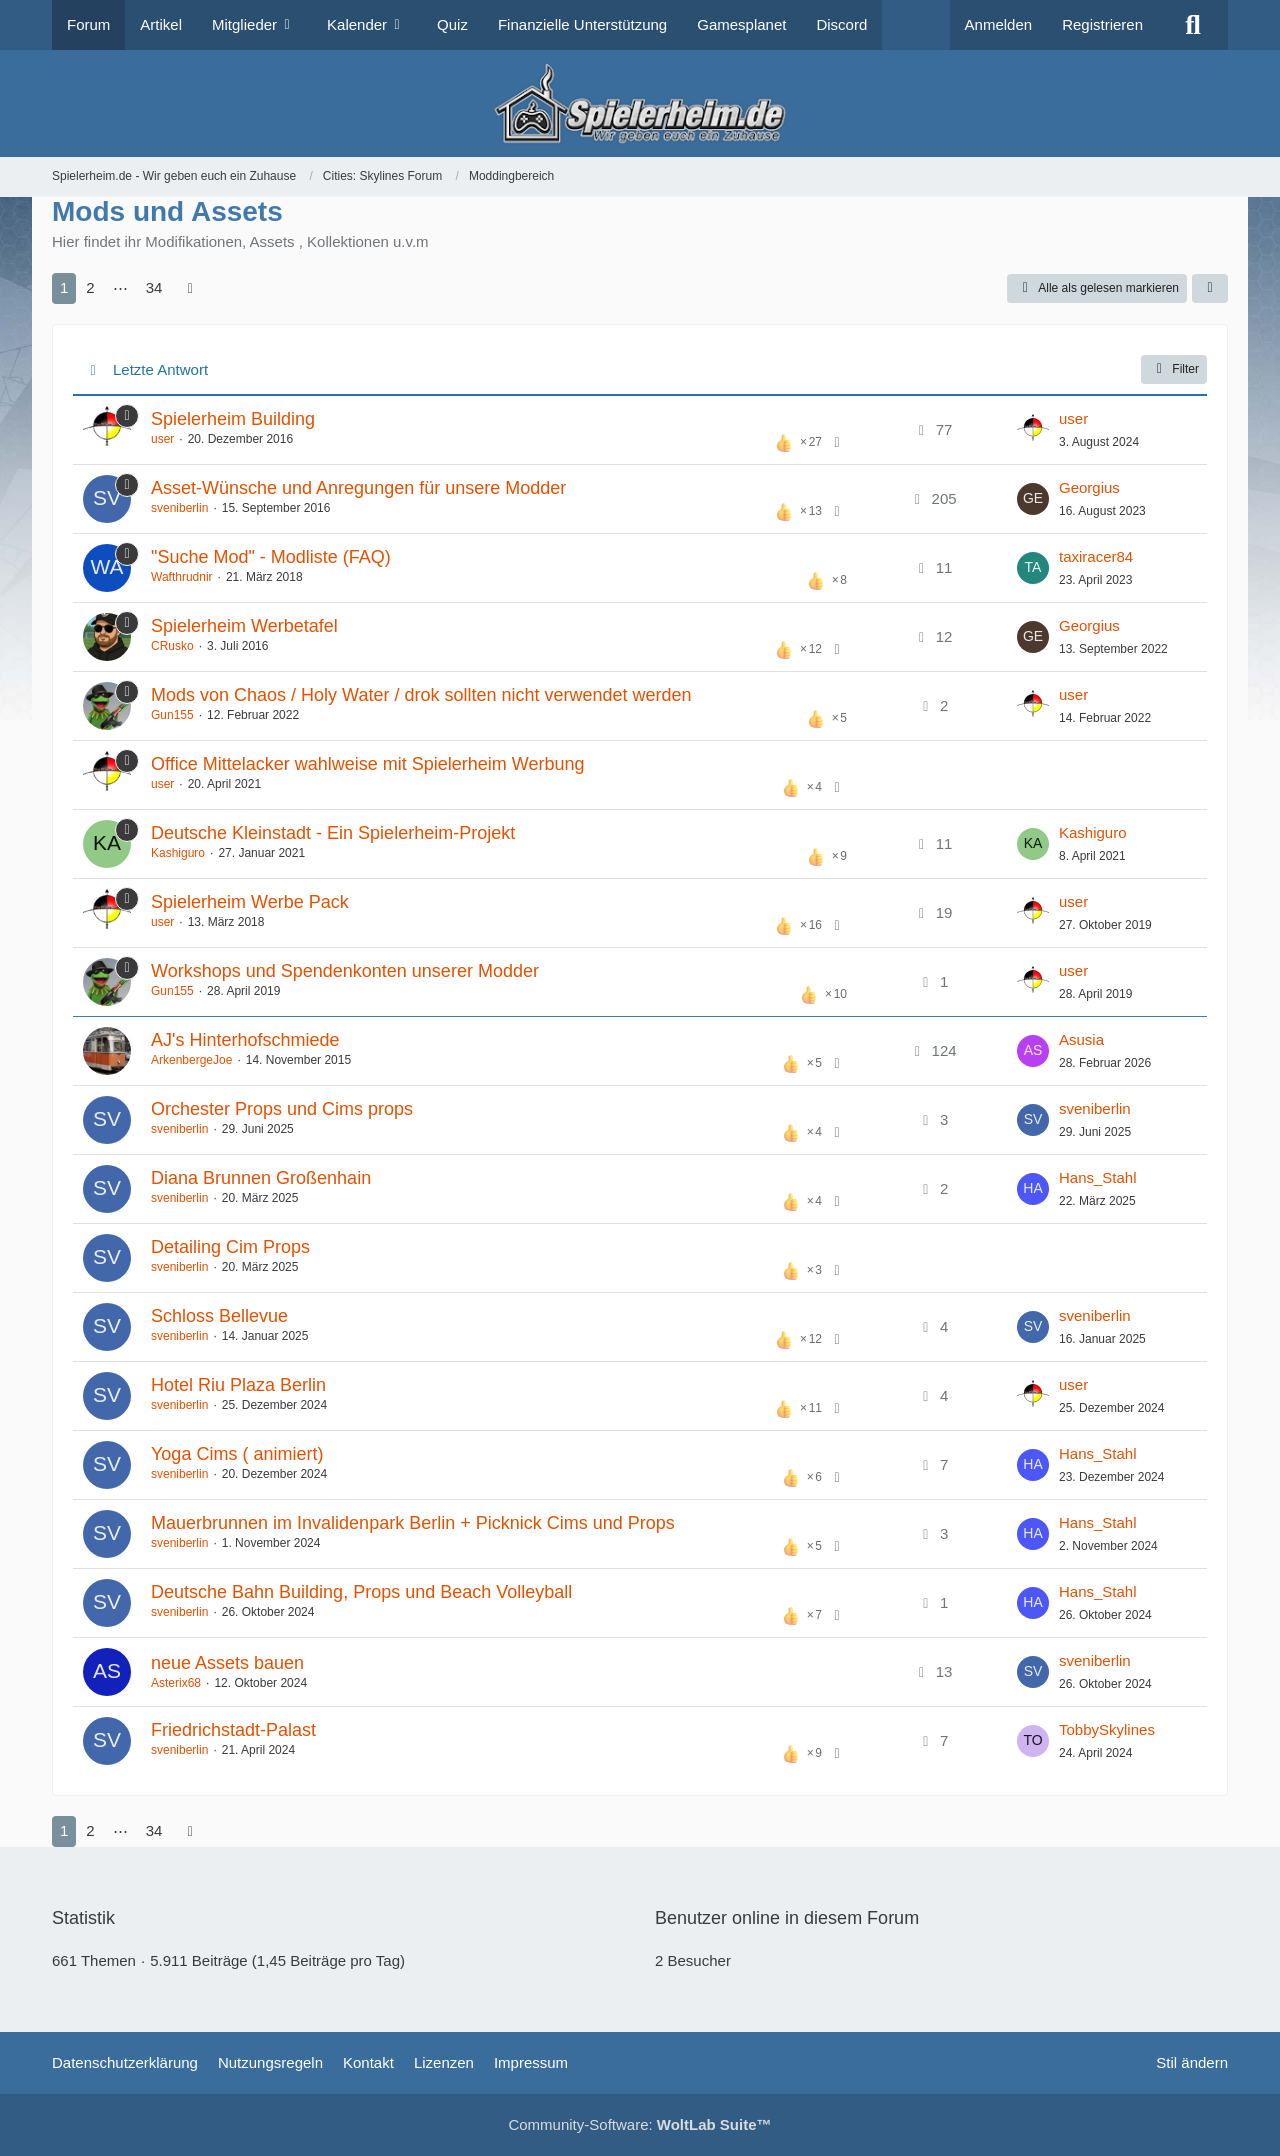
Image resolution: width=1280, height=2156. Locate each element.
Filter (1174, 369)
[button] (1210, 289)
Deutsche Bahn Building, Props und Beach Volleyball (361, 1592)
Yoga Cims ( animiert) (237, 1454)
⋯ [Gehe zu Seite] (120, 287)
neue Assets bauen (227, 1663)
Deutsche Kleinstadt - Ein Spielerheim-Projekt (333, 833)
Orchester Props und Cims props (282, 1109)
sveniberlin (179, 508)
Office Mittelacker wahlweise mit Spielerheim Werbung (368, 764)
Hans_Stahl (1098, 1177)
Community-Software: (639, 2124)
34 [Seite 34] (154, 287)
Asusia (1081, 1039)
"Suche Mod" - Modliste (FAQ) (271, 557)
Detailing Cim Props (230, 1247)
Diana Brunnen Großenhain (261, 1178)
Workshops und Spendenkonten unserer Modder (345, 971)
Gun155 (172, 715)
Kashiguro (178, 853)
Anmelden (999, 24)
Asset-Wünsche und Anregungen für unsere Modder (358, 488)
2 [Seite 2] (90, 287)
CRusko (172, 646)
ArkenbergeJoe (191, 1060)
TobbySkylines (1107, 1729)
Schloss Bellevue (219, 1316)
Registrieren (1102, 24)
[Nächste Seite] (190, 288)
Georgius (1089, 487)
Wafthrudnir (182, 577)
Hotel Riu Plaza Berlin (238, 1385)
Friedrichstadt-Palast (233, 1730)
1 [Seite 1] (64, 287)
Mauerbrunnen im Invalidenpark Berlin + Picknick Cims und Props (413, 1523)
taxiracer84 (1096, 556)
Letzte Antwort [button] (160, 369)
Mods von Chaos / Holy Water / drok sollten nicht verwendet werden (421, 695)
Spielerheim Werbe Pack (250, 902)
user (162, 439)
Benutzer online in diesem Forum (787, 1918)
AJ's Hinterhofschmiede (245, 1040)
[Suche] (1193, 25)
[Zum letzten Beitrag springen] (1033, 430)
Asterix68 (176, 1683)
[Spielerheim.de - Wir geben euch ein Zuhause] (639, 103)
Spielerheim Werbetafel (244, 626)
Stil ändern (1192, 2062)
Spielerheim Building (233, 419)
